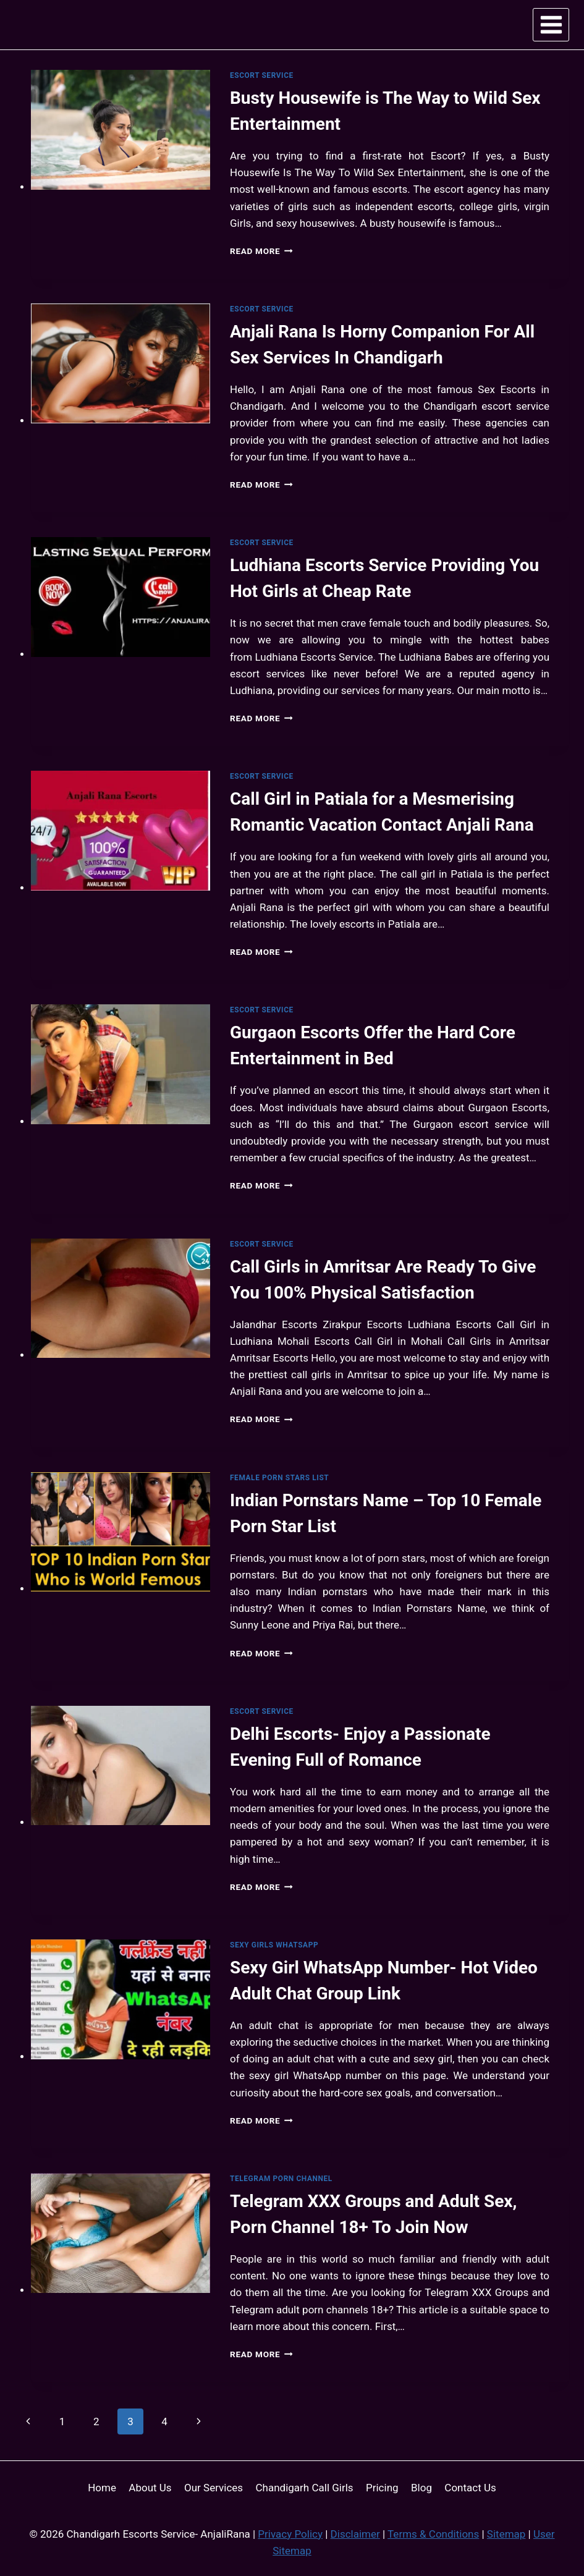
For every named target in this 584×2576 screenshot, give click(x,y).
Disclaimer (355, 2534)
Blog (421, 2487)
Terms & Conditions (433, 2534)
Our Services (213, 2487)
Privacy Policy (290, 2534)
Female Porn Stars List (279, 1477)
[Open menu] (551, 24)
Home (102, 2487)
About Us (150, 2487)
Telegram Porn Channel (281, 2178)
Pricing (382, 2487)
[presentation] (121, 130)
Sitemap (506, 2534)
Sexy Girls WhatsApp (274, 1945)
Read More (261, 251)
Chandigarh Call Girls (304, 2487)
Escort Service (262, 75)
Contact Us (470, 2487)
